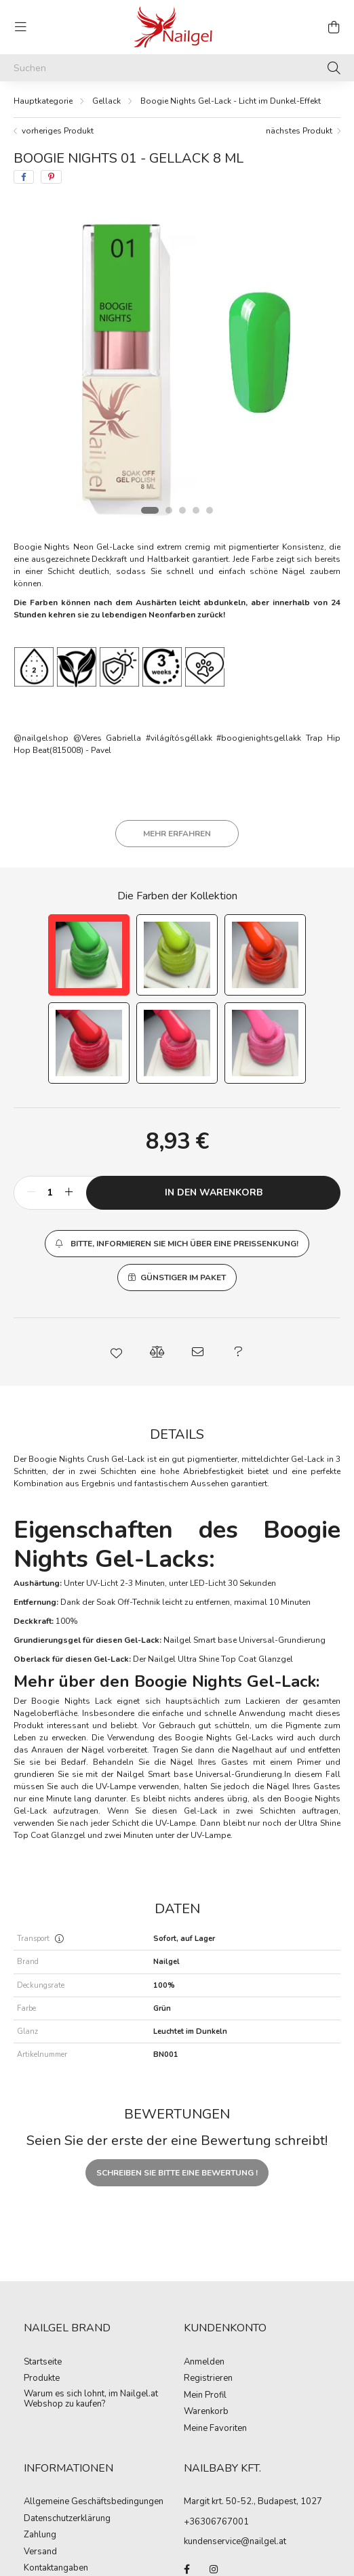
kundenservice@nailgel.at (235, 2541)
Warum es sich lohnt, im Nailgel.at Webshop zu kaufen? (91, 2399)
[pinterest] (51, 177)
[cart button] (333, 27)
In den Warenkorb (213, 1192)
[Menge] (49, 1193)
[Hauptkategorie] (43, 101)
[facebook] (24, 177)
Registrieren (208, 2378)
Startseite (43, 2362)
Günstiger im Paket (183, 1277)
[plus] (68, 1193)
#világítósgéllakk (179, 738)
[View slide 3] (182, 510)
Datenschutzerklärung (67, 2519)
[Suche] (334, 67)
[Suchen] (177, 67)
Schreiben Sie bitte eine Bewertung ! (177, 2172)
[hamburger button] (20, 27)
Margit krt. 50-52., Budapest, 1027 (253, 2501)
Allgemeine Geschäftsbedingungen (93, 2502)
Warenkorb (206, 2412)
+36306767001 (216, 2522)
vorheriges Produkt (58, 130)
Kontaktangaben (56, 2568)
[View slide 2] (168, 510)
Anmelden (204, 2362)
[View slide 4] (196, 510)
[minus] (31, 1193)
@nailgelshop (41, 738)
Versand (40, 2552)
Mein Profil (205, 2395)
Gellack (106, 101)
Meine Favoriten (215, 2429)
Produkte (42, 2378)
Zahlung (40, 2535)
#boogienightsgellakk (258, 738)
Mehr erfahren (177, 833)
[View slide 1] (150, 510)
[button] (177, 1243)
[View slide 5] (209, 510)
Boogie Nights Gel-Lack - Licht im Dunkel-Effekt (230, 101)
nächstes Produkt (299, 130)
